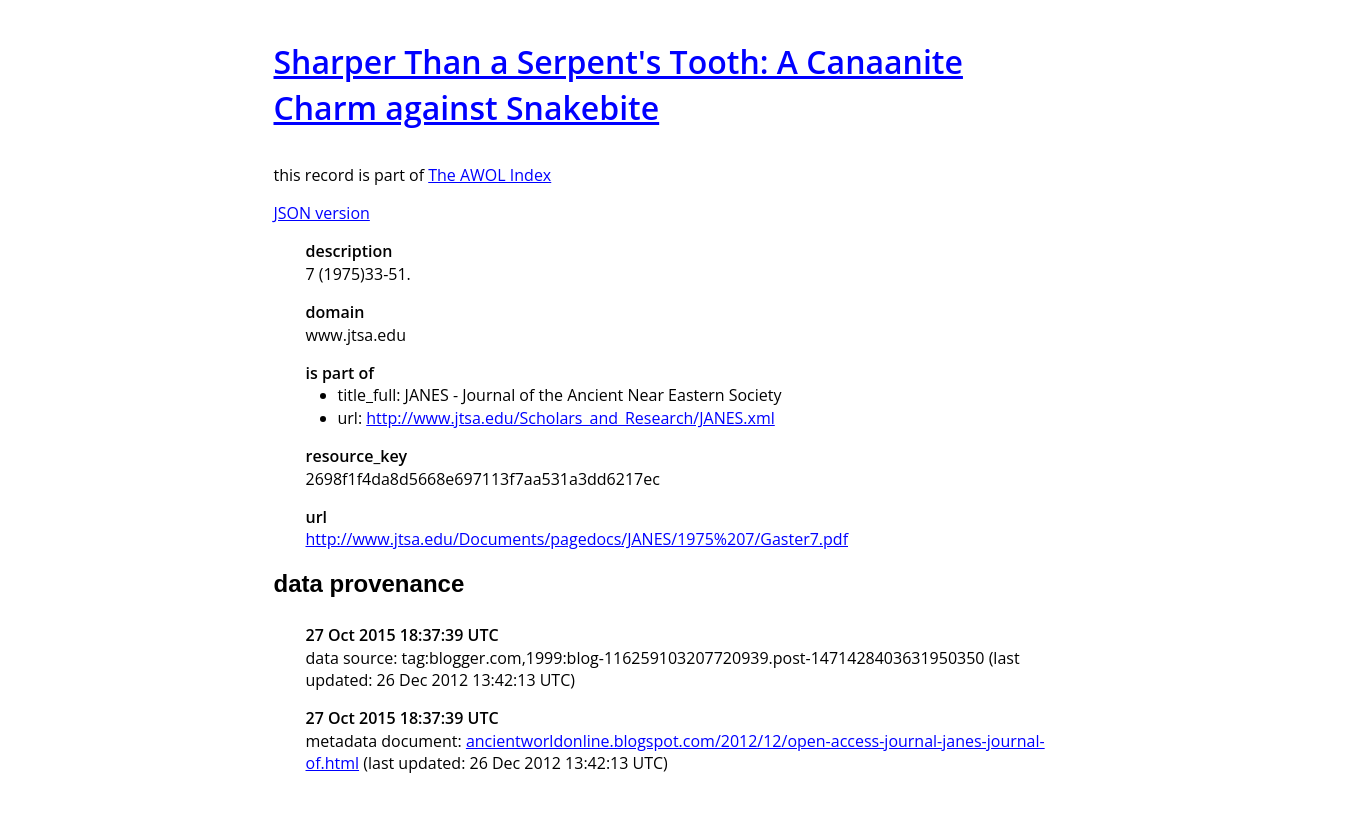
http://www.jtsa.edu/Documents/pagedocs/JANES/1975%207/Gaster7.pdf (577, 539)
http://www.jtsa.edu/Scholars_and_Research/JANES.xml (570, 418)
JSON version (322, 213)
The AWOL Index (489, 175)
